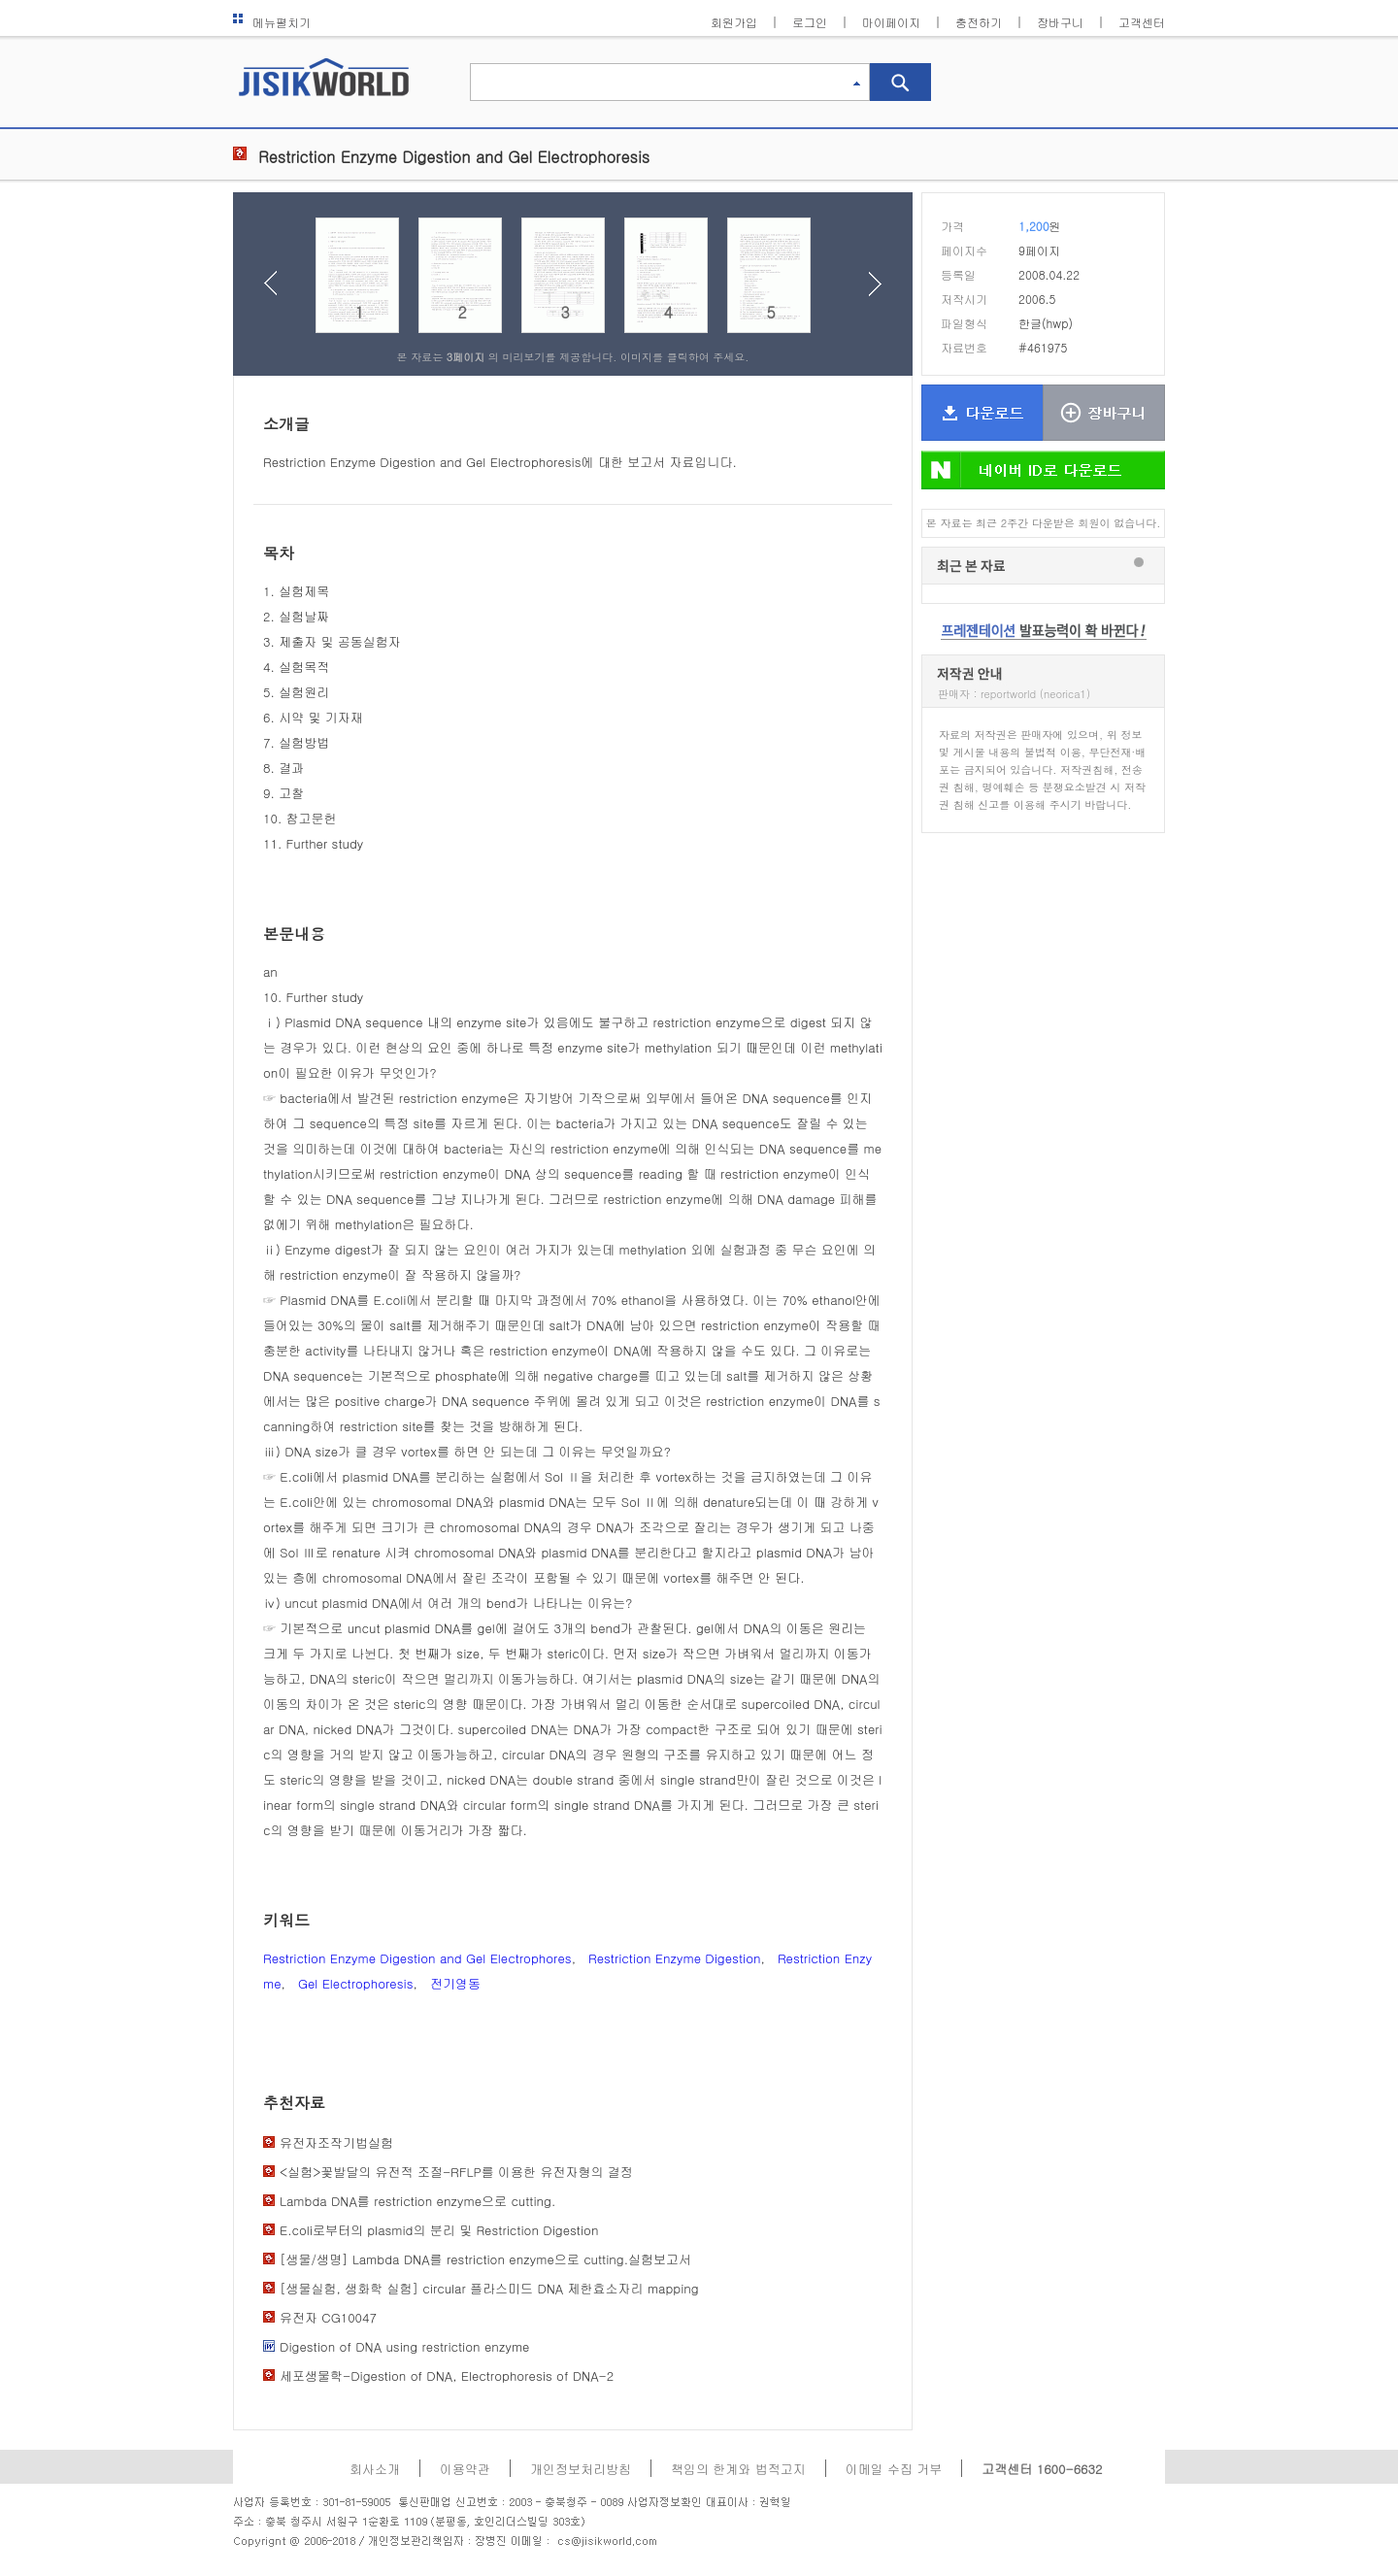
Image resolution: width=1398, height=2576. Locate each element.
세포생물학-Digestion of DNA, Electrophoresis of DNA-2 (447, 2375)
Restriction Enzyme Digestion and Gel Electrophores (417, 1958)
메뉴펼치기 (272, 22)
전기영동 (455, 1983)
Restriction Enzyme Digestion (674, 1958)
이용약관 (465, 2468)
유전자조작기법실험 (336, 2142)
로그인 (809, 22)
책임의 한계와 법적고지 (738, 2468)
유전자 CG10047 (328, 2317)
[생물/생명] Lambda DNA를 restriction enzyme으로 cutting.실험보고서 (485, 2259)
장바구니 (1060, 22)
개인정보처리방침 (580, 2468)
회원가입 (734, 22)
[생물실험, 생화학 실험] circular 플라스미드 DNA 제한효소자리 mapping (489, 2288)
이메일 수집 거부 (894, 2468)
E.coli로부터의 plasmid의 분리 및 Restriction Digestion (439, 2230)
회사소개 (375, 2468)
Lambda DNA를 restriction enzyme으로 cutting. (417, 2200)
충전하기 (978, 22)
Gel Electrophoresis (356, 1983)
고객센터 (1141, 22)
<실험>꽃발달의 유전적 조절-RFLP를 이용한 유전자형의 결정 (456, 2171)
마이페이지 (891, 22)
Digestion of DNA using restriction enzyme (404, 2346)
